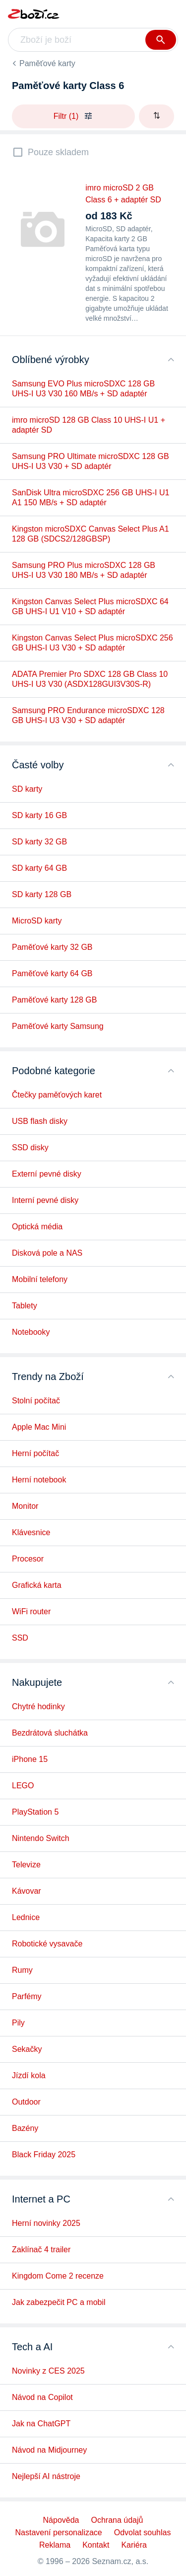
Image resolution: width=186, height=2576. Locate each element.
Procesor (28, 1559)
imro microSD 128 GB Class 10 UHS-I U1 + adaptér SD (88, 425)
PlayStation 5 (35, 1812)
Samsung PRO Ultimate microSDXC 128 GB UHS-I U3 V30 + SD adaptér (90, 461)
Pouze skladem (58, 152)
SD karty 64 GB (39, 868)
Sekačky (27, 2049)
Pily (18, 2023)
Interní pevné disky (45, 1200)
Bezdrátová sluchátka (50, 1733)
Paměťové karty (47, 63)
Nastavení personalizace (58, 2532)
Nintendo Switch (40, 1838)
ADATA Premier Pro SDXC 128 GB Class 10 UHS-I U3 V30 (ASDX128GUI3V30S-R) (90, 679)
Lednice (26, 1917)
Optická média (37, 1226)
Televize (26, 1864)
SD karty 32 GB (39, 841)
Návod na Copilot (42, 2397)
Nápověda (61, 2520)
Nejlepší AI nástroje (46, 2476)
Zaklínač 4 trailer (41, 2249)
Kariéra (134, 2545)
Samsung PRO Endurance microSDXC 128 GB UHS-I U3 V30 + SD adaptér (88, 715)
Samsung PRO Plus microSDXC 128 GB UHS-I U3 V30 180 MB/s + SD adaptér (83, 570)
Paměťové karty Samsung (58, 1026)
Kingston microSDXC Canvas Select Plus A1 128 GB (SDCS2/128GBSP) (90, 534)
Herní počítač (35, 1453)
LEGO (23, 1785)
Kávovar (26, 1891)
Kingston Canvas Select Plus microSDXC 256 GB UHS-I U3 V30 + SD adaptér (92, 643)
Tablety (24, 1305)
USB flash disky (39, 1121)
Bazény (25, 2128)
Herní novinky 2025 (46, 2223)
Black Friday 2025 (43, 2154)
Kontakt (95, 2545)
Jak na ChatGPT (41, 2423)
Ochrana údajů (117, 2520)
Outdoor (26, 2102)
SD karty (27, 789)
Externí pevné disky (46, 1174)
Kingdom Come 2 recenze (58, 2276)
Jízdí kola (29, 2075)
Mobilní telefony (39, 1279)
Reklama (54, 2545)
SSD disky (30, 1147)
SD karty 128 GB (41, 894)
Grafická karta (37, 1585)
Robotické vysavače (47, 1943)
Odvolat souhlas (142, 2532)
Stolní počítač (36, 1400)
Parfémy (27, 1996)
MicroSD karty (37, 921)
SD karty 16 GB (39, 815)
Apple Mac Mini (39, 1427)
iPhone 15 (30, 1759)
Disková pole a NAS (47, 1253)
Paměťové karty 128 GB (54, 1000)
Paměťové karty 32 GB (52, 947)
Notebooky (31, 1332)
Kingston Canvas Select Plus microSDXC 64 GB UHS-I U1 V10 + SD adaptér (90, 606)
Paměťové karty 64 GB (52, 973)
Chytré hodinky (38, 1706)
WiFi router (31, 1611)
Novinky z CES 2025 (48, 2371)
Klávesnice (31, 1532)
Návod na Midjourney (49, 2450)
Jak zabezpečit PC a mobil (59, 2302)
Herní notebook (39, 1479)
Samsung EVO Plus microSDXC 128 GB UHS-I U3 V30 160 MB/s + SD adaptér (83, 388)
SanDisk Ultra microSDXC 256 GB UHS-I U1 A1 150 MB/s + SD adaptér (90, 497)
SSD (20, 1638)
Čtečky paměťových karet (57, 1095)
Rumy (22, 1970)
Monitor (25, 1506)
